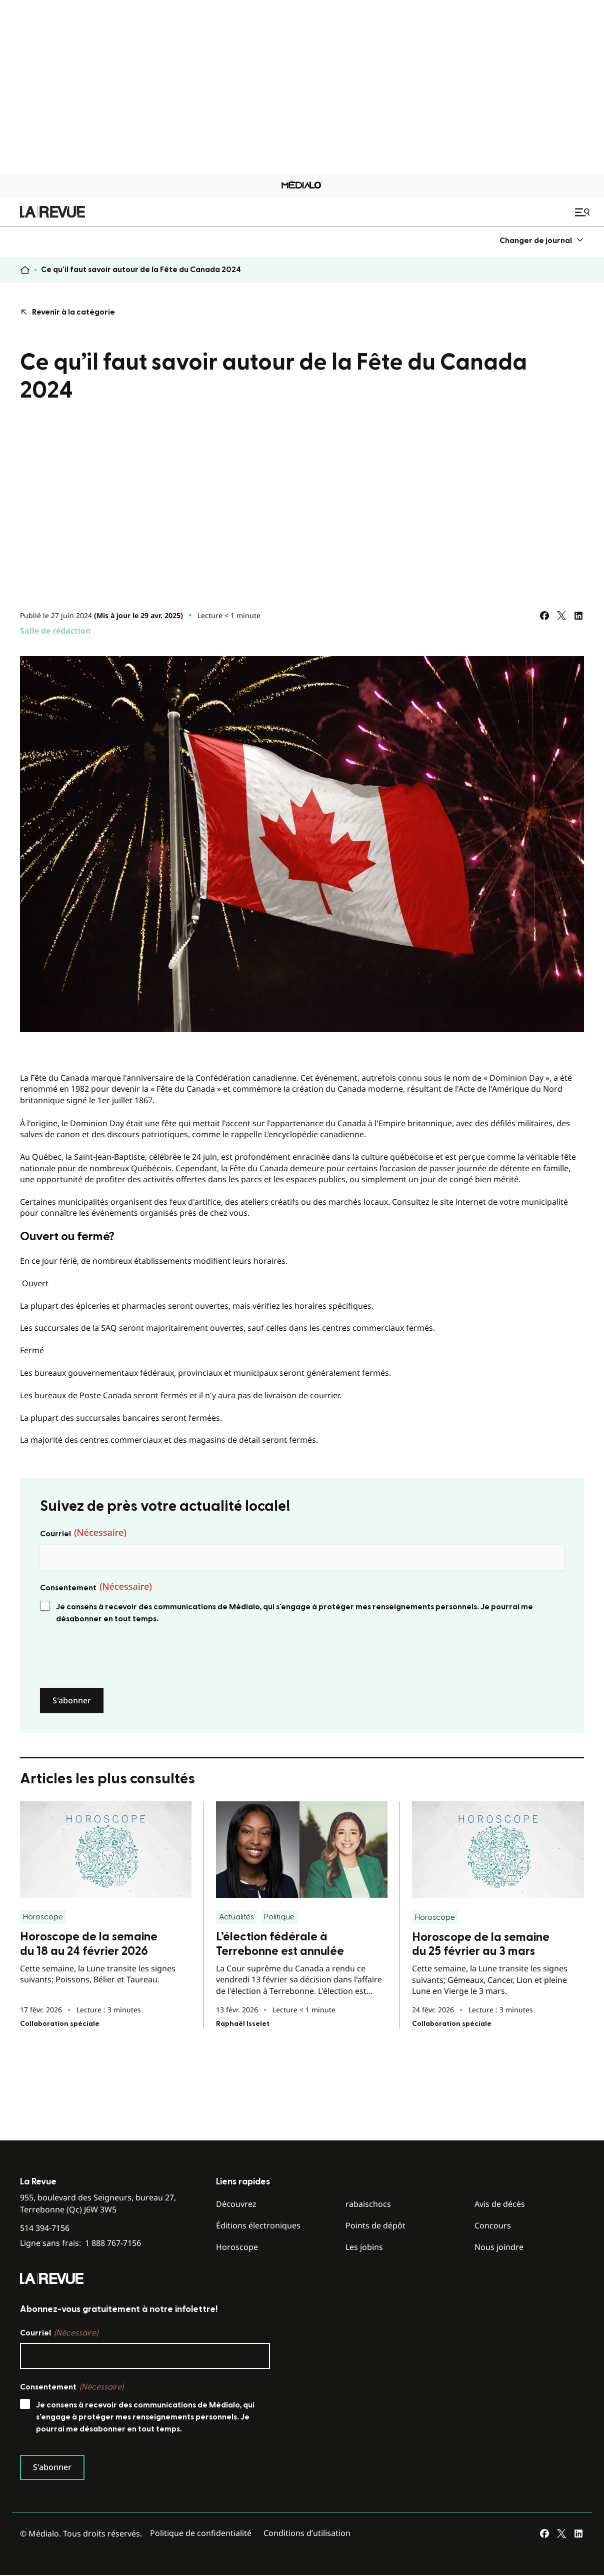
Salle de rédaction (55, 630)
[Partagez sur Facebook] (544, 615)
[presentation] (116, 1656)
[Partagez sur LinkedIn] (578, 615)
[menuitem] (542, 240)
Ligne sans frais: (80, 2243)
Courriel (83, 1533)
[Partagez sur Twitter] (561, 615)
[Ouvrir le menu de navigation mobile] (583, 212)
